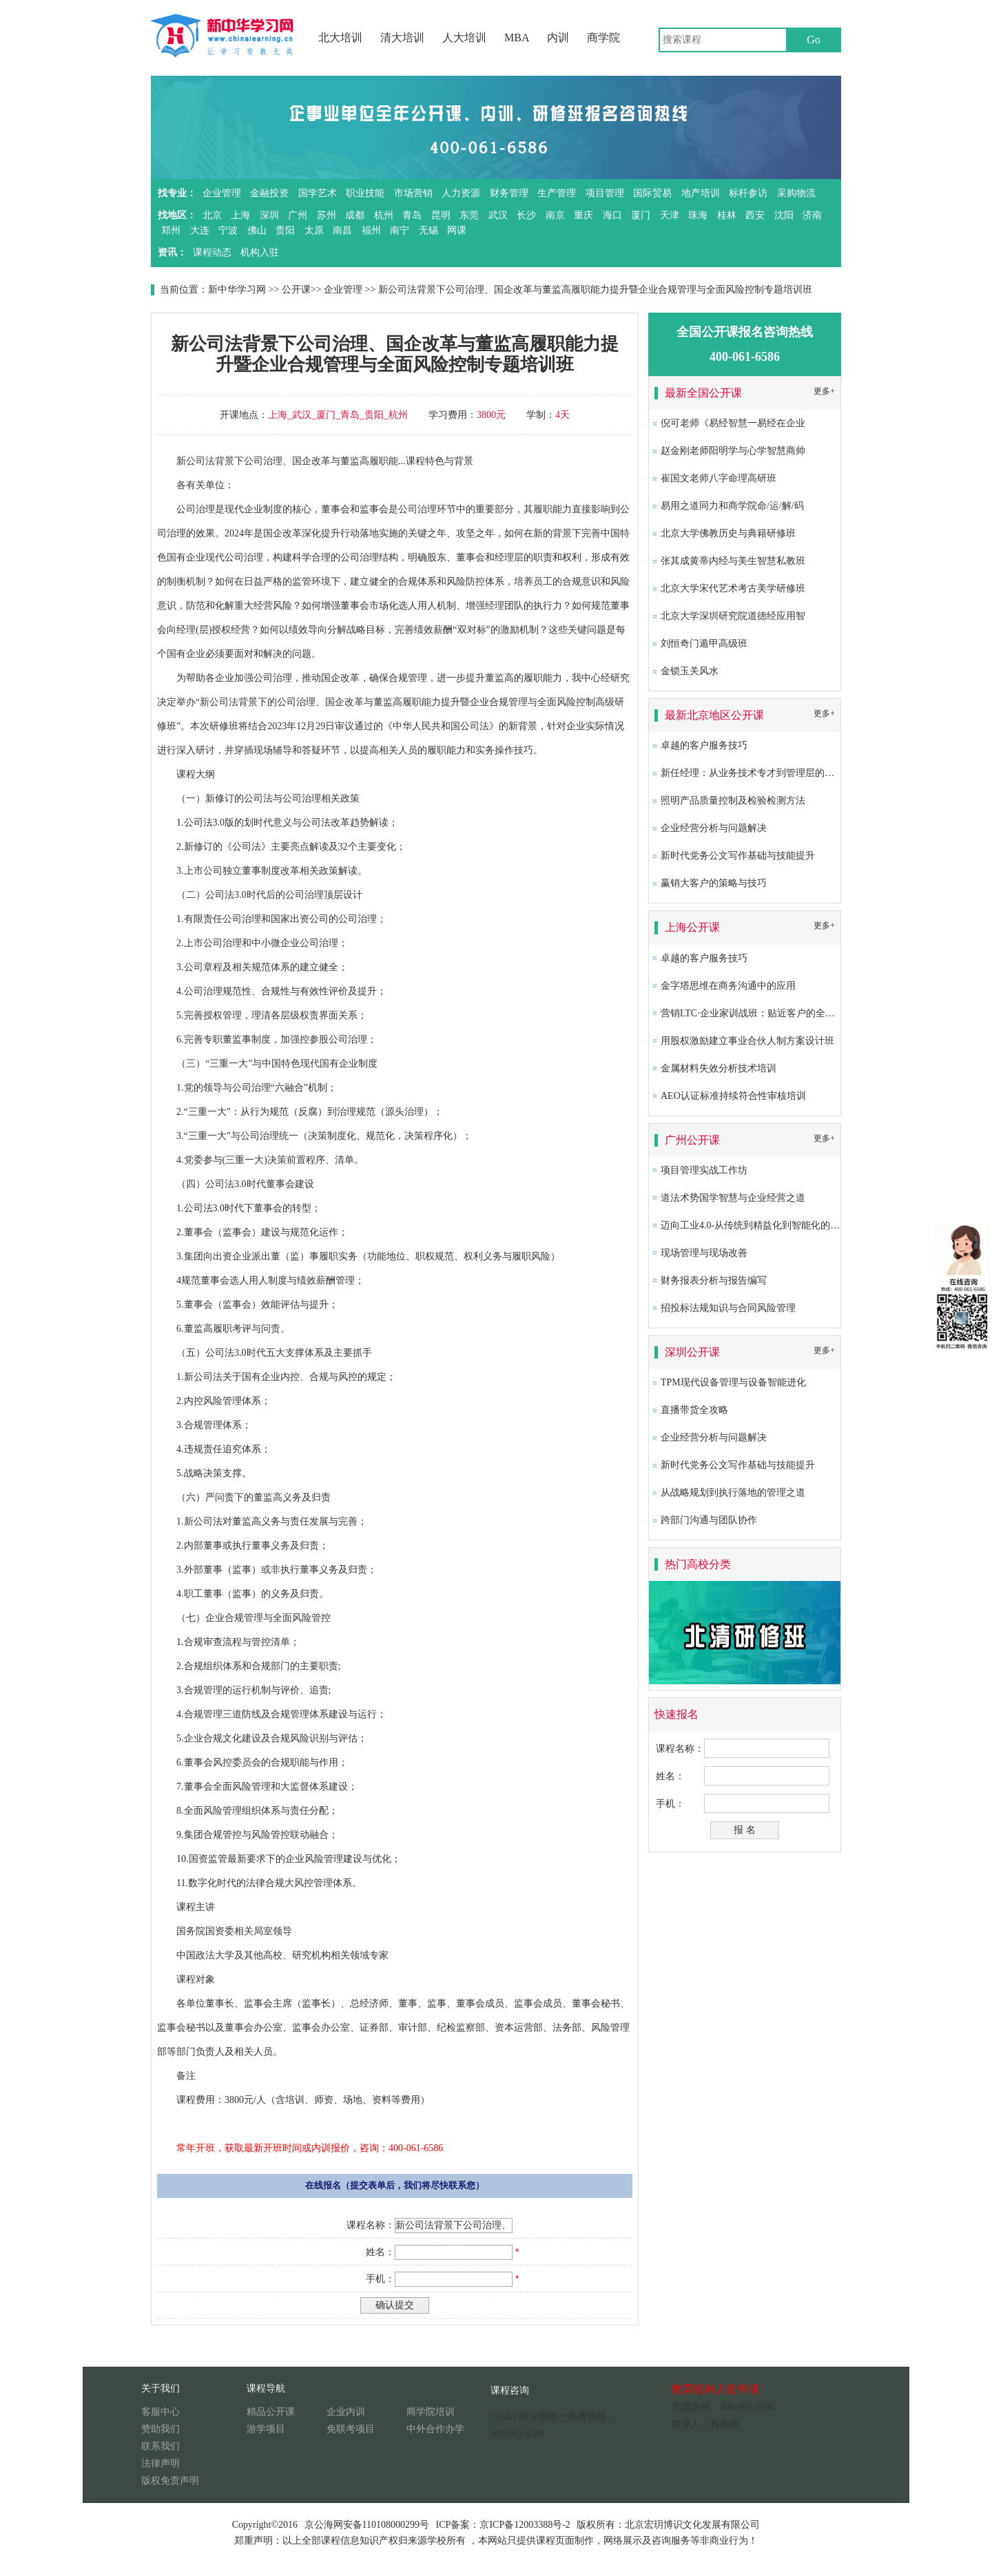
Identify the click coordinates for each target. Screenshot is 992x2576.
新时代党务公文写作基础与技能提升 (738, 855)
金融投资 (269, 193)
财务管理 (509, 193)
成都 (354, 215)
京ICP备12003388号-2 (524, 2525)
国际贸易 (652, 193)
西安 (755, 215)
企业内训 (346, 2412)
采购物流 (796, 193)
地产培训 (700, 193)
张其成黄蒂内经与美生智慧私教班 (733, 561)
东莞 (469, 215)
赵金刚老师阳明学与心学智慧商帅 (733, 451)
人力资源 (461, 193)
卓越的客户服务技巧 (704, 745)
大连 (199, 230)
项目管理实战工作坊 (704, 1170)
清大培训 (402, 37)
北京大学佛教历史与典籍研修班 (728, 533)
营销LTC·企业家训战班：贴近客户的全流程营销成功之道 (781, 1013)
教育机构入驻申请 (716, 2389)
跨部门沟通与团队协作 (709, 1520)
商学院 (603, 37)
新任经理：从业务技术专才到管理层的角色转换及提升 (776, 773)
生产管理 (556, 193)
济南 (812, 215)
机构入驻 (259, 252)
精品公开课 (271, 2412)
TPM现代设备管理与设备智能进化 (733, 1382)
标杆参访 (748, 193)
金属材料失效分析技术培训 (718, 1068)
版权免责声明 (170, 2480)
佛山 (257, 230)
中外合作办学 (435, 2429)
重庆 (583, 215)
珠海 (697, 215)
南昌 (342, 230)
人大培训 (464, 37)
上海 (240, 215)
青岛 (412, 215)
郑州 (170, 230)
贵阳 (285, 230)
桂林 (726, 215)
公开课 (296, 289)
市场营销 (413, 193)
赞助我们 (160, 2429)
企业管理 (222, 193)
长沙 (526, 215)
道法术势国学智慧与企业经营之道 (733, 1198)
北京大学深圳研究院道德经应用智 (733, 616)
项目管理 (605, 193)
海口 (612, 215)
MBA (516, 37)
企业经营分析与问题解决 (714, 828)
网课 (456, 230)
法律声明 (160, 2463)
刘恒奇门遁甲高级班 (704, 643)
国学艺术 (317, 193)
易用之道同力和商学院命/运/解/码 (732, 506)
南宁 (399, 230)
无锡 (428, 230)
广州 (297, 215)
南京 (555, 215)
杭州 (383, 215)
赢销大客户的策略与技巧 (714, 883)
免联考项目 (351, 2429)
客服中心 (160, 2412)
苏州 (326, 215)
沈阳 (784, 215)
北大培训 (340, 37)
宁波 (228, 230)
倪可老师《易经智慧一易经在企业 (733, 423)
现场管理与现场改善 (704, 1253)
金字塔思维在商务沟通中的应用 (728, 986)
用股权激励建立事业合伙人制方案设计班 (747, 1041)
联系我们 (160, 2446)
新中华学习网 (237, 289)
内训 (558, 37)
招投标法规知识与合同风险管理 (728, 1308)
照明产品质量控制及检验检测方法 (733, 800)
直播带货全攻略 (694, 1410)
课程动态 (212, 252)
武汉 (498, 215)
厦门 (640, 215)
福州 (371, 230)
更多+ (824, 391)
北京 (212, 215)
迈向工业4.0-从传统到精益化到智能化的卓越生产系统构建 (784, 1225)
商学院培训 (430, 2412)
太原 (314, 230)
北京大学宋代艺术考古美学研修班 (733, 588)
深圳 (269, 215)
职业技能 (365, 193)
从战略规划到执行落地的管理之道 (733, 1492)
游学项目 (266, 2429)
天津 (669, 215)
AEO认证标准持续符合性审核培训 (733, 1096)
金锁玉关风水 (690, 671)
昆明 (441, 215)
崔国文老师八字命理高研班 (718, 478)
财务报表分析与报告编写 (714, 1280)
